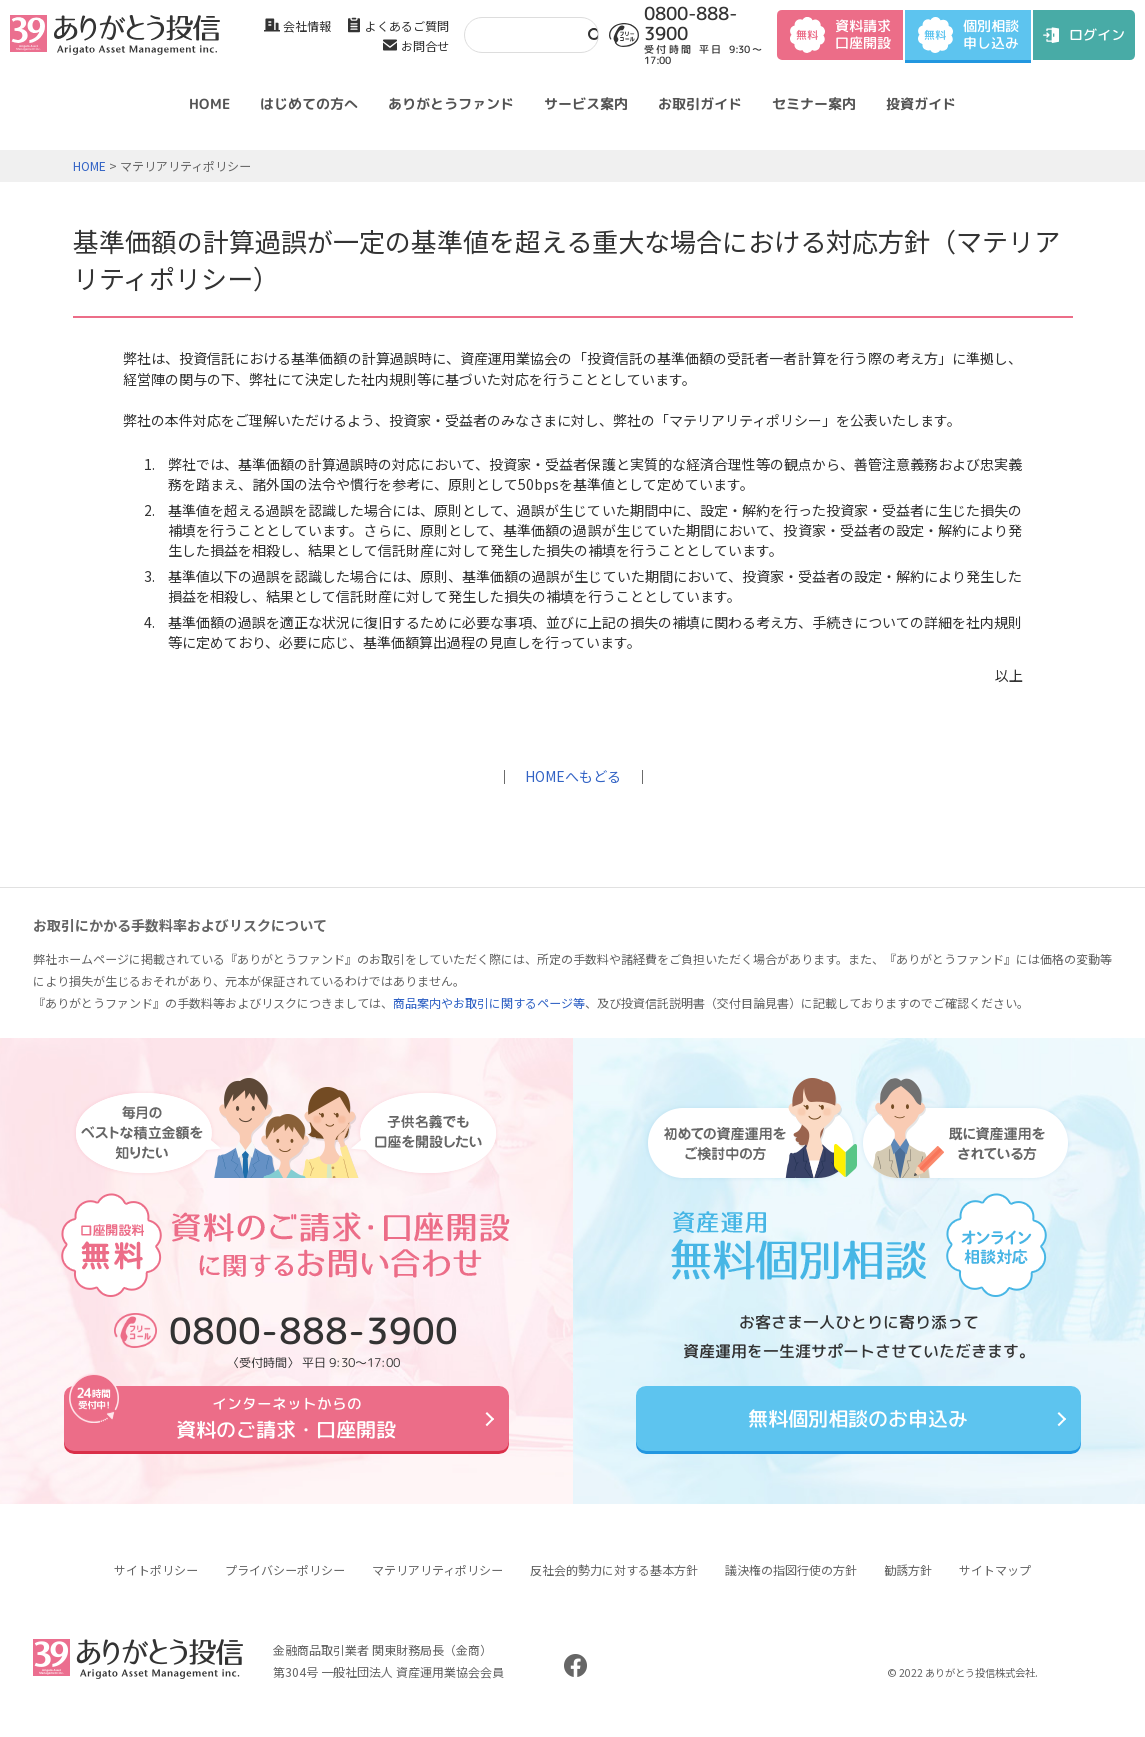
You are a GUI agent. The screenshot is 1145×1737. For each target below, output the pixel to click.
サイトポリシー (156, 1584)
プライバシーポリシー (285, 1584)
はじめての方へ (309, 103)
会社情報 (307, 25)
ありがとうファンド (451, 103)
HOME (209, 103)
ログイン (1097, 34)
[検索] (520, 34)
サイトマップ (995, 1584)
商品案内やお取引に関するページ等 (489, 1002)
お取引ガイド (700, 103)
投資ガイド (921, 103)
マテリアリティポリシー (437, 1584)
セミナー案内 (814, 103)
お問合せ (425, 45)
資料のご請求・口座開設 (286, 1425)
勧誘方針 (908, 1584)
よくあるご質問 (407, 25)
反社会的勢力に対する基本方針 (614, 1584)
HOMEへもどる (573, 776)
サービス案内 (586, 103)
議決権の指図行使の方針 (791, 1584)
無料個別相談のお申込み (859, 1425)
